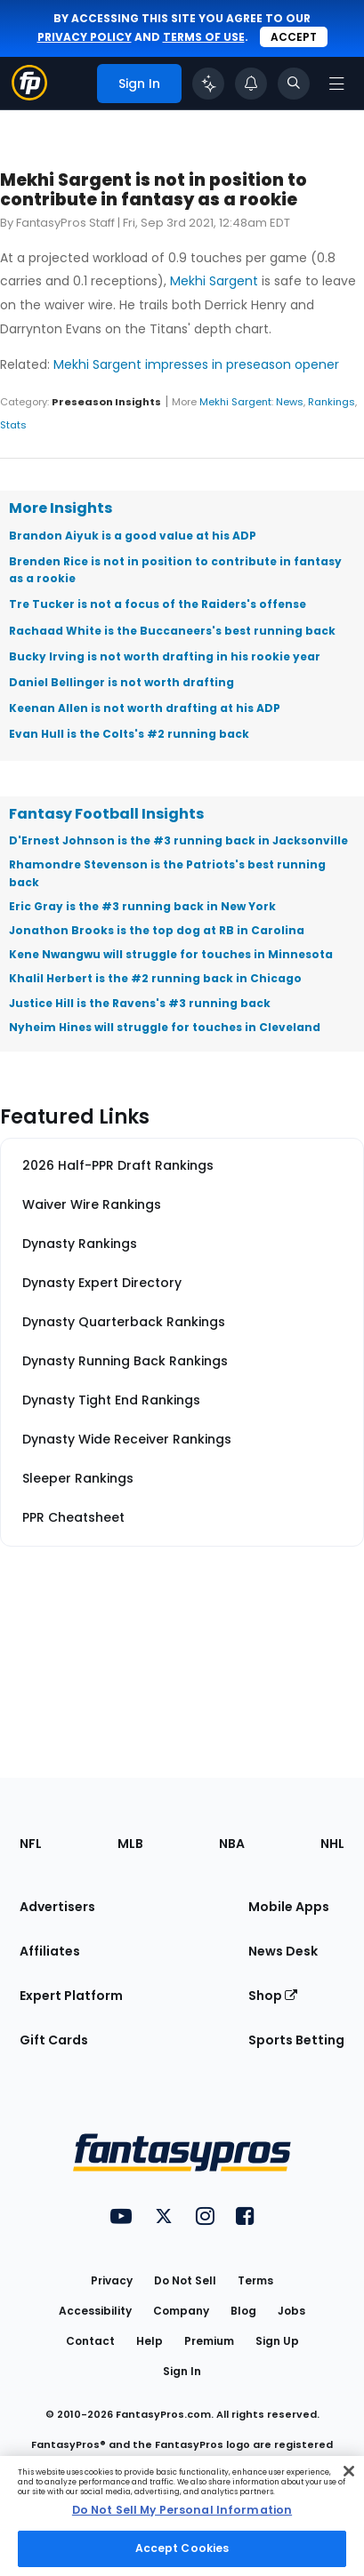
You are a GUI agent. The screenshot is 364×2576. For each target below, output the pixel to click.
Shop (272, 1995)
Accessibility (95, 2310)
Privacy (112, 2280)
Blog (243, 2310)
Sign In (182, 2371)
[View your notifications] (251, 84)
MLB (130, 1843)
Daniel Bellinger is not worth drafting (121, 682)
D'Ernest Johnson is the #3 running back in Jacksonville (178, 840)
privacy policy (84, 36)
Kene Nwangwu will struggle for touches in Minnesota (171, 954)
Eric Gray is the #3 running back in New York (142, 906)
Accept (294, 36)
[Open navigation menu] (336, 84)
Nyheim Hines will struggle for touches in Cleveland (164, 1027)
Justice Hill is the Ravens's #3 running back (140, 1003)
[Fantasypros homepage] (29, 95)
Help (149, 2340)
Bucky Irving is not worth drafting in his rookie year (164, 656)
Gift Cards (54, 2040)
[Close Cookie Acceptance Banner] (349, 2471)
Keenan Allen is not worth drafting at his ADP (144, 708)
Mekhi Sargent (214, 281)
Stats (13, 425)
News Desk (283, 1951)
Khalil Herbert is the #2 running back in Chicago (155, 978)
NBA (232, 1843)
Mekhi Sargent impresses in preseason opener (196, 364)
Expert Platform (71, 1995)
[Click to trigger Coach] (208, 84)
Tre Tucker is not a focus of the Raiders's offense (157, 604)
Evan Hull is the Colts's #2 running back (129, 733)
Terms (255, 2280)
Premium (209, 2340)
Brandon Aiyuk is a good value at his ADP (132, 535)
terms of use (204, 36)
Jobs (291, 2310)
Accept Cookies (182, 2548)
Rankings (331, 402)
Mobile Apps (288, 1907)
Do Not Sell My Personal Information (182, 2509)
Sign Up (277, 2340)
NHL (332, 1843)
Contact (90, 2340)
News (289, 402)
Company (181, 2310)
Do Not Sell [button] (185, 2280)
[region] (182, 2516)
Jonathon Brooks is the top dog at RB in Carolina (156, 930)
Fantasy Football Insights (106, 814)
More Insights (60, 508)
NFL (31, 1843)
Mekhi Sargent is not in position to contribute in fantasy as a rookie (153, 190)
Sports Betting (296, 2040)
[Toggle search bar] (294, 84)
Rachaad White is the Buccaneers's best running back (172, 630)
